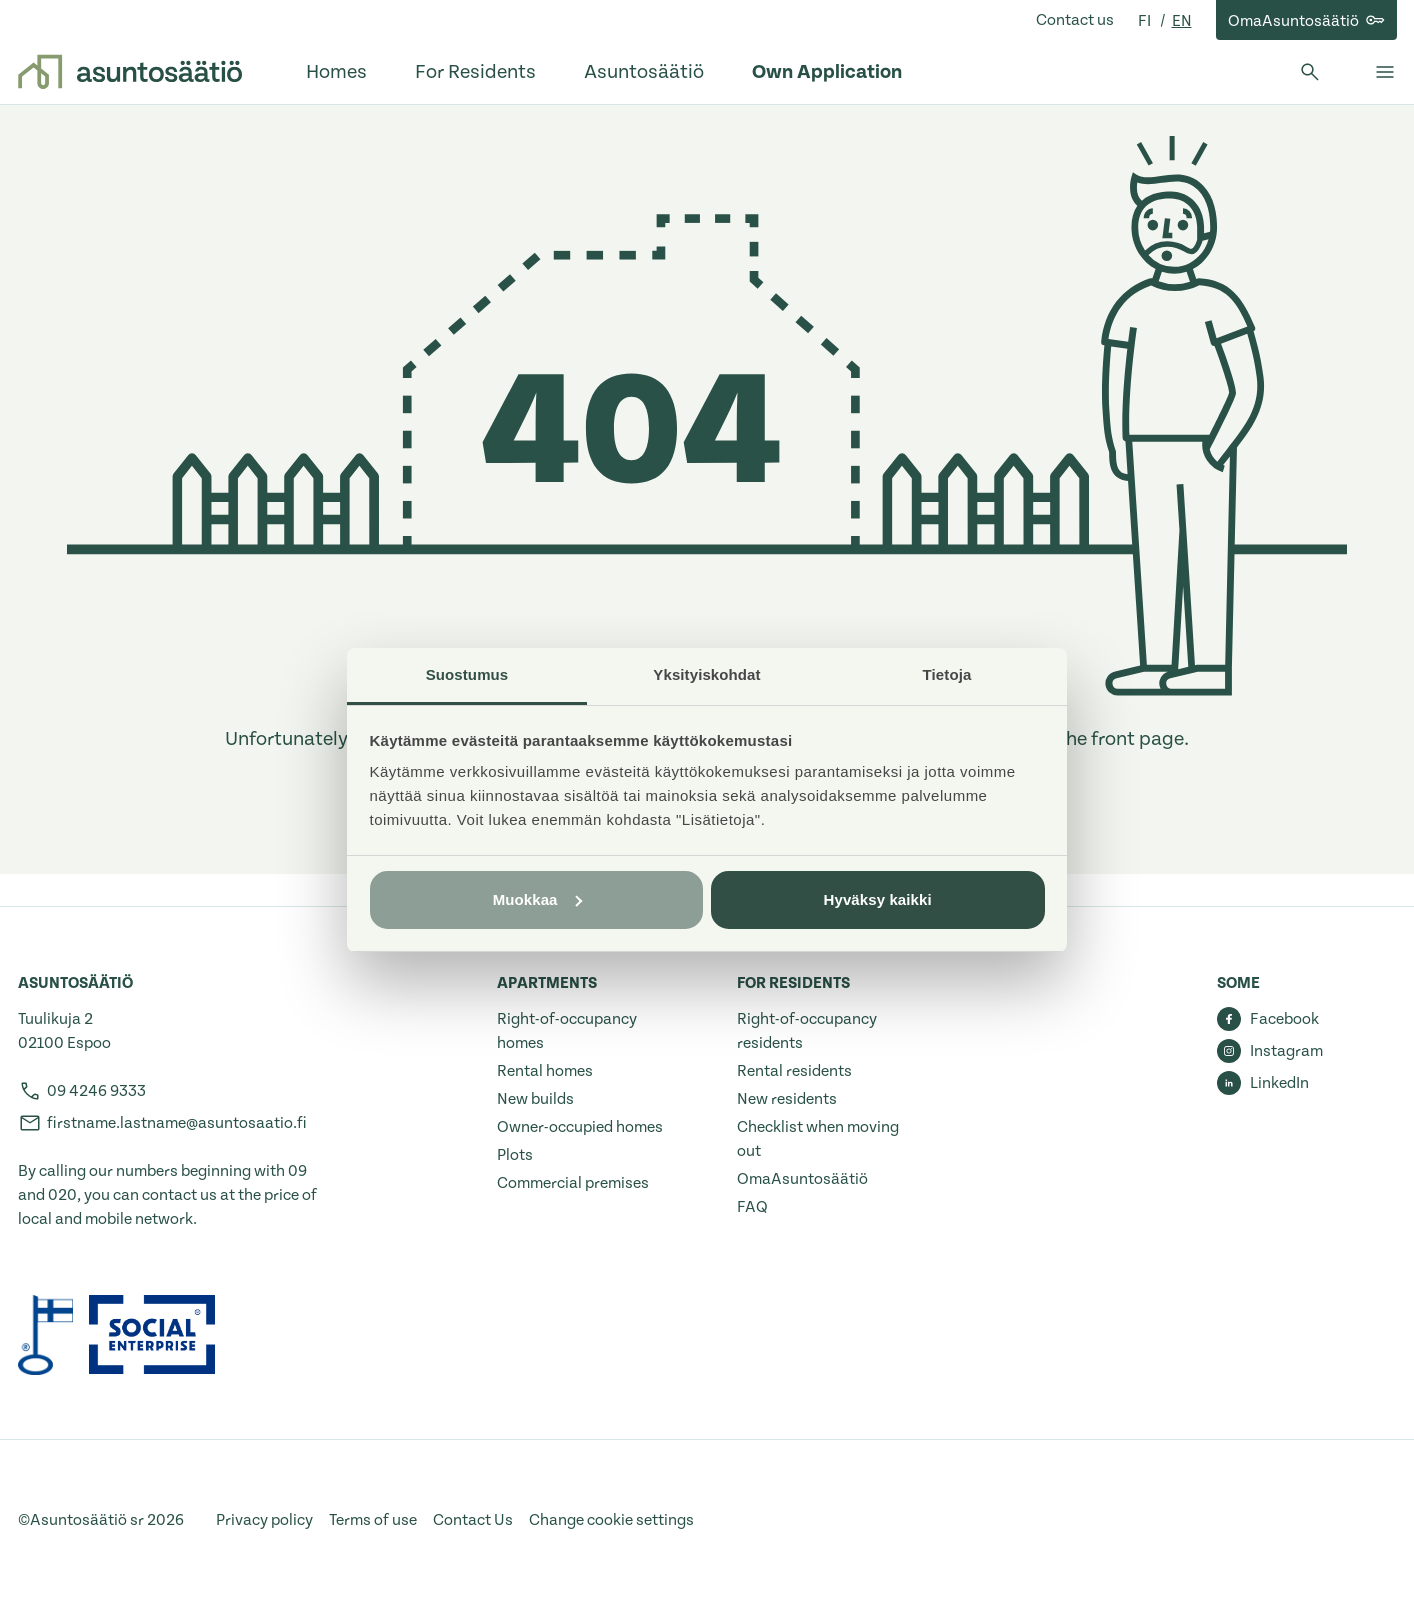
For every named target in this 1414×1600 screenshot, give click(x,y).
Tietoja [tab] (947, 674)
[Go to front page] (130, 72)
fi (1146, 21)
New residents (787, 1099)
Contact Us (473, 1520)
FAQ (752, 1207)
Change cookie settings (611, 1520)
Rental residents (794, 1071)
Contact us (1075, 20)
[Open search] (1310, 72)
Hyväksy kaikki (878, 899)
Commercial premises (573, 1183)
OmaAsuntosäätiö (802, 1179)
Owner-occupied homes (580, 1127)
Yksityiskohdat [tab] (706, 674)
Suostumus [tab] (467, 674)
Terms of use (373, 1520)
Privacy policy (264, 1520)
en (1182, 21)
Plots (515, 1155)
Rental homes (545, 1071)
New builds (535, 1099)
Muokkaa (537, 899)
